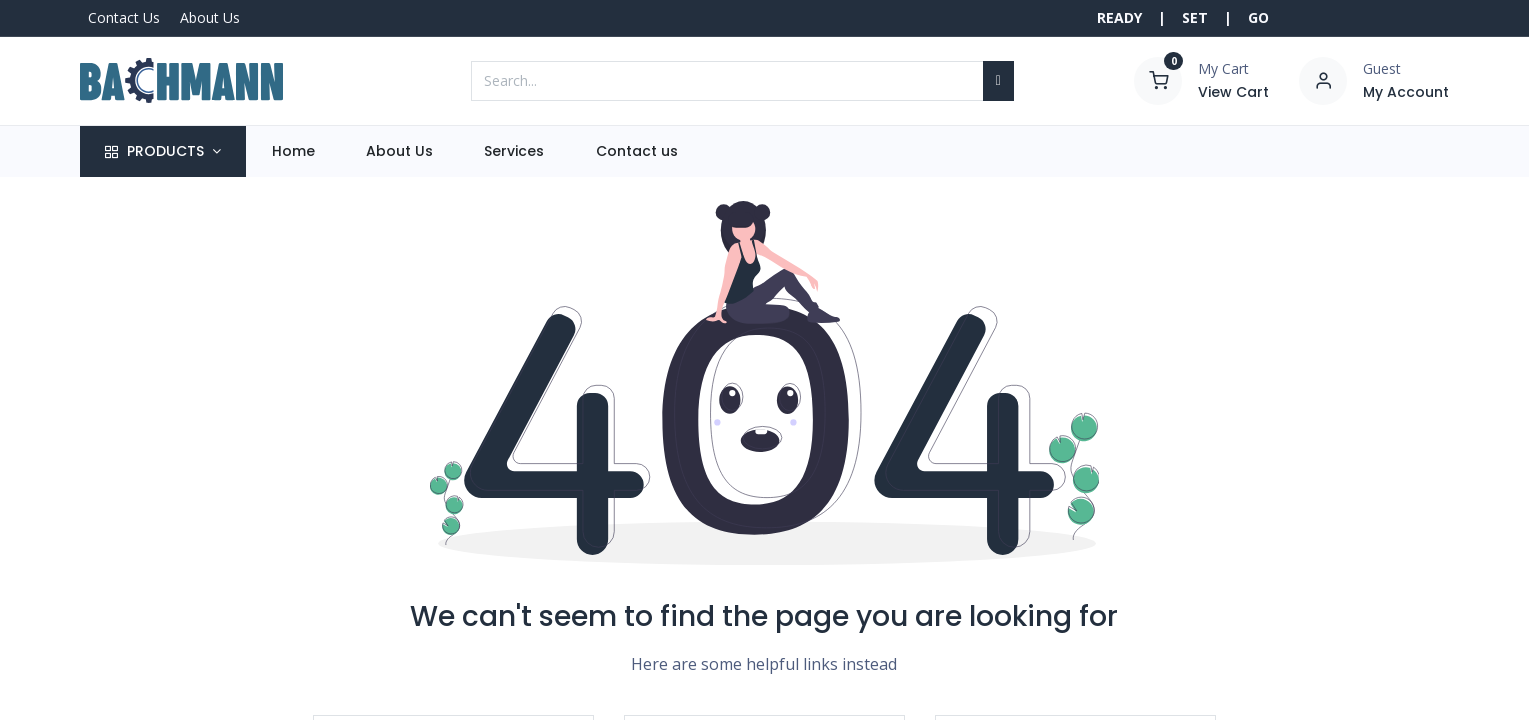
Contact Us (124, 17)
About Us (210, 17)
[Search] (998, 81)
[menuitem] (293, 152)
